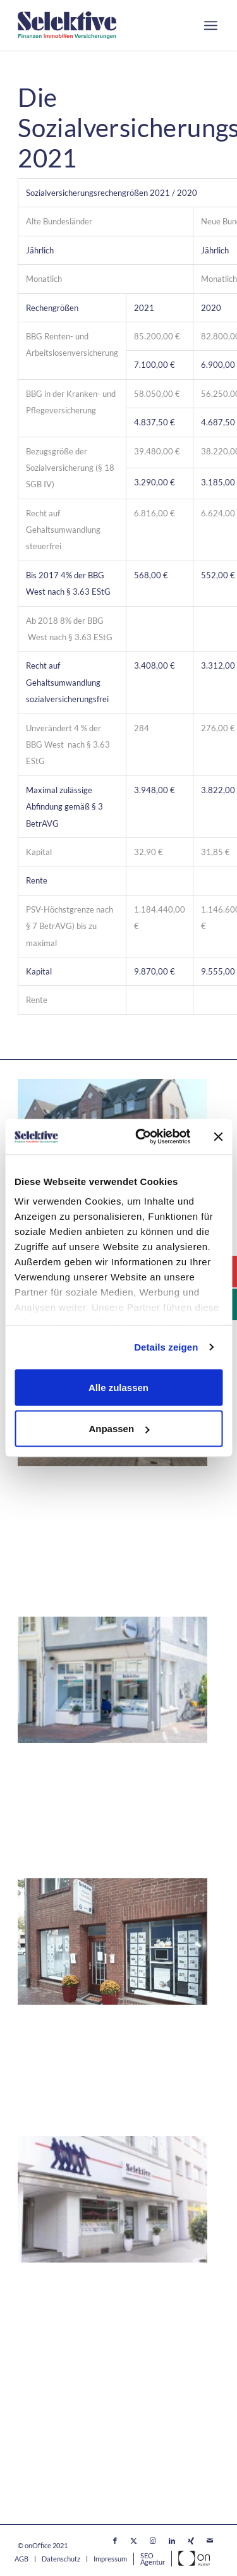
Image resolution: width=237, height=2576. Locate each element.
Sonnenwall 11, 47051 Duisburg (87, 2314)
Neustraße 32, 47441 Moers (79, 1795)
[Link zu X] (134, 2540)
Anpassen (118, 1428)
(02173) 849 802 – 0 (80, 1548)
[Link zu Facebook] (115, 2540)
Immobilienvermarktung (68, 2466)
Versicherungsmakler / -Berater (84, 2483)
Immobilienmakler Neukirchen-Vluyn (101, 2037)
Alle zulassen (118, 1387)
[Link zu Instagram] (152, 2540)
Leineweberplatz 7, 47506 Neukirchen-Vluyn (114, 2052)
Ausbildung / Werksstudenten (80, 2432)
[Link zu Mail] (209, 2540)
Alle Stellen (41, 2415)
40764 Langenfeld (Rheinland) (83, 1533)
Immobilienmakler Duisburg (80, 2299)
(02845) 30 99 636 (76, 2068)
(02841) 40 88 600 (76, 1810)
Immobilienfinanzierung (67, 2449)
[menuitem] (210, 25)
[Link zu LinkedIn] (171, 2540)
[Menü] (210, 25)
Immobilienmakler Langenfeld (84, 1503)
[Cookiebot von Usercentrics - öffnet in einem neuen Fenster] (141, 1137)
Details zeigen (166, 1347)
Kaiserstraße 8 (50, 1518)
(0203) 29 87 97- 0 (76, 2339)
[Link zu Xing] (190, 2540)
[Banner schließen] (218, 1136)
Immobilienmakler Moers (74, 1779)
